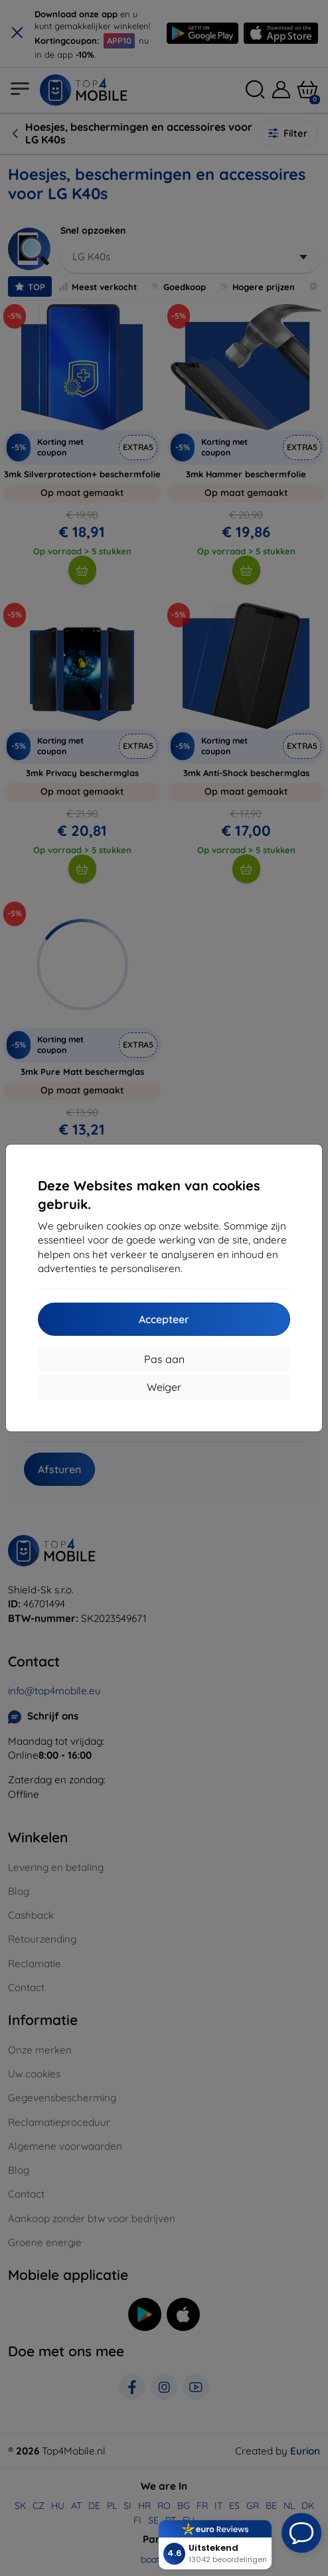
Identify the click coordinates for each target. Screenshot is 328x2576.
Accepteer (164, 1319)
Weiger (164, 1387)
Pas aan (164, 1359)
